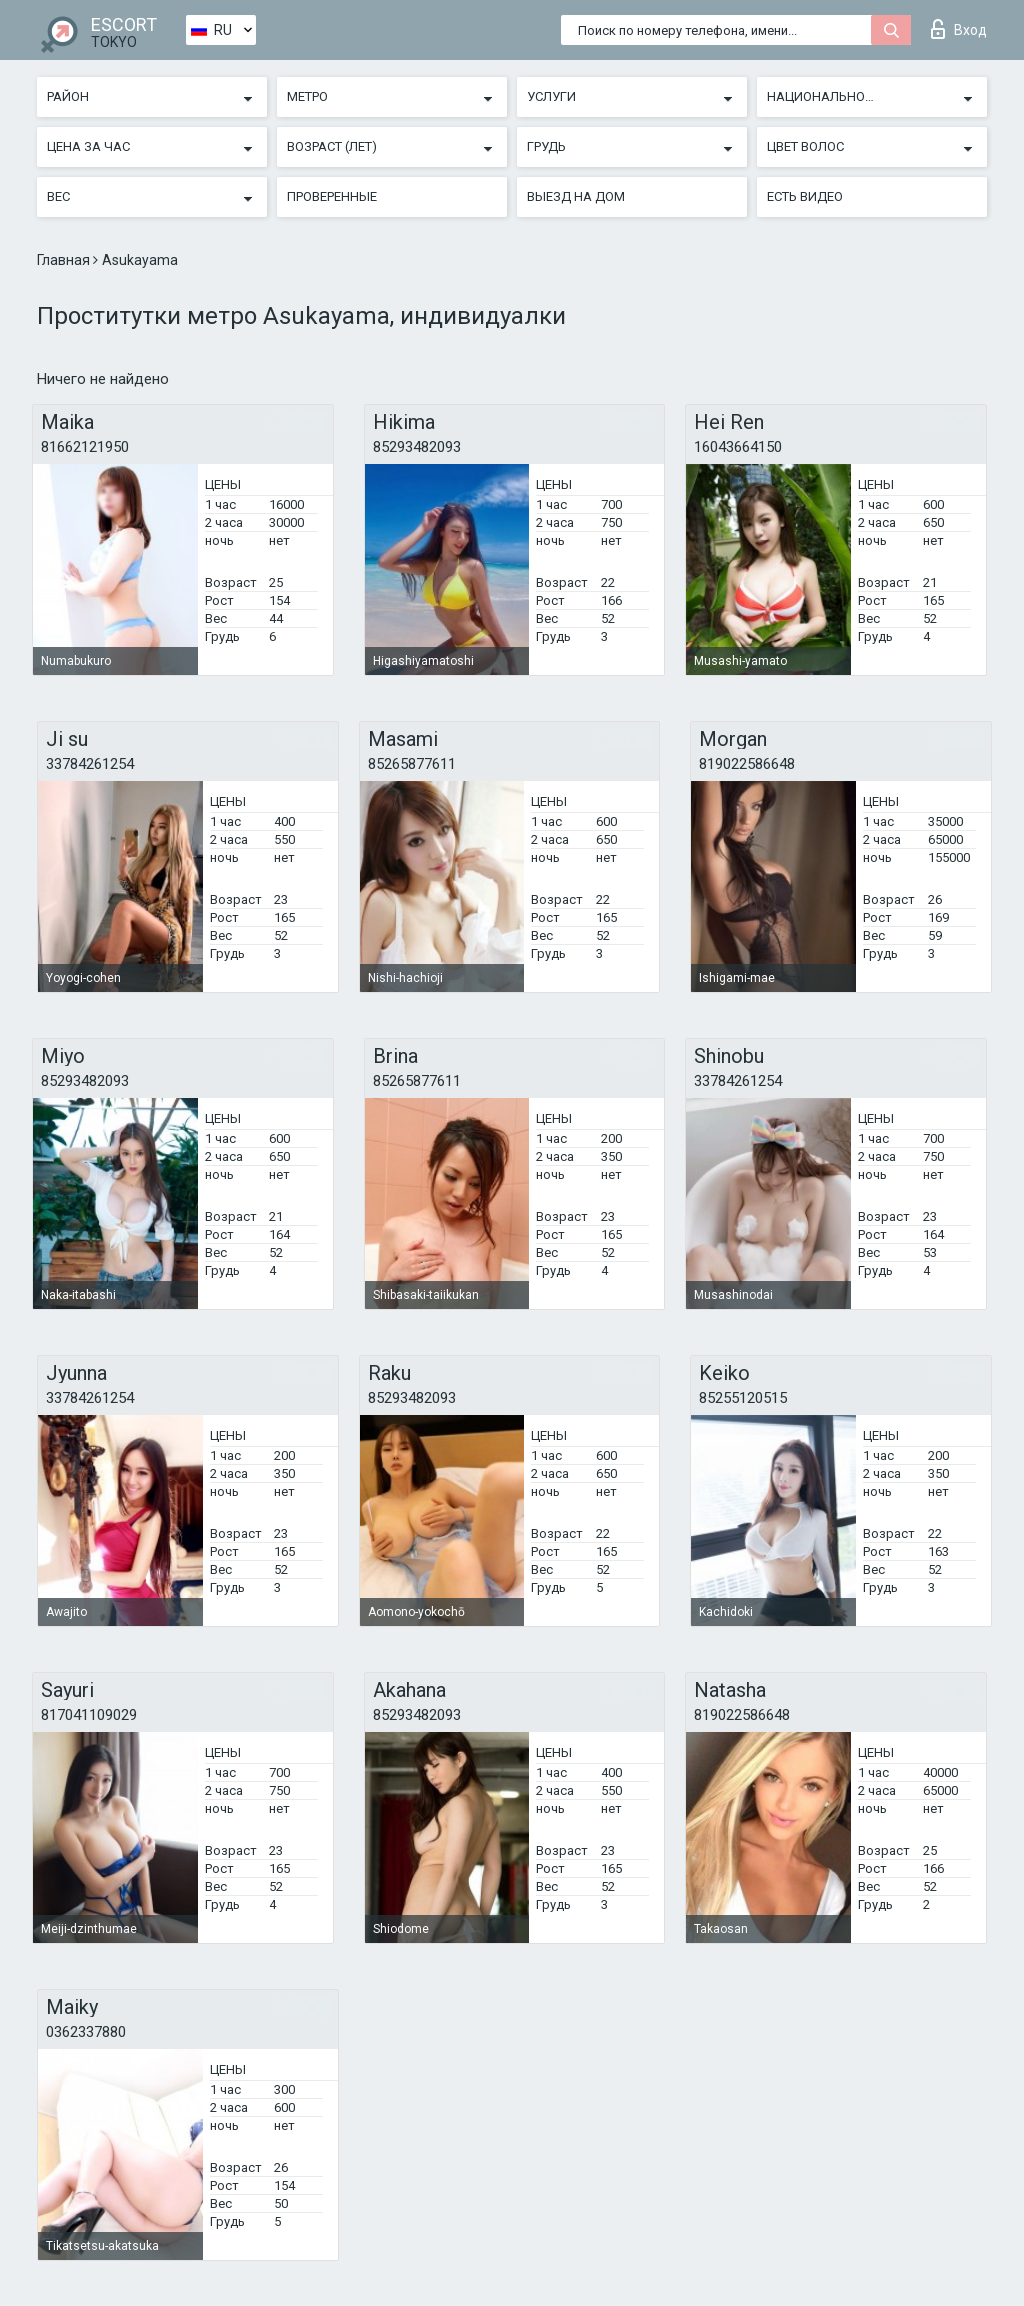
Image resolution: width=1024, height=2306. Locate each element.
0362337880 (86, 2032)
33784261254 (90, 764)
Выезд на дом (576, 196)
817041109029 (89, 1715)
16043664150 (738, 447)
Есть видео (805, 196)
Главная (65, 260)
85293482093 (417, 447)
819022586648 (747, 764)
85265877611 (412, 764)
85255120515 (743, 1398)
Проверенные (332, 196)
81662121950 (85, 447)
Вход (959, 29)
